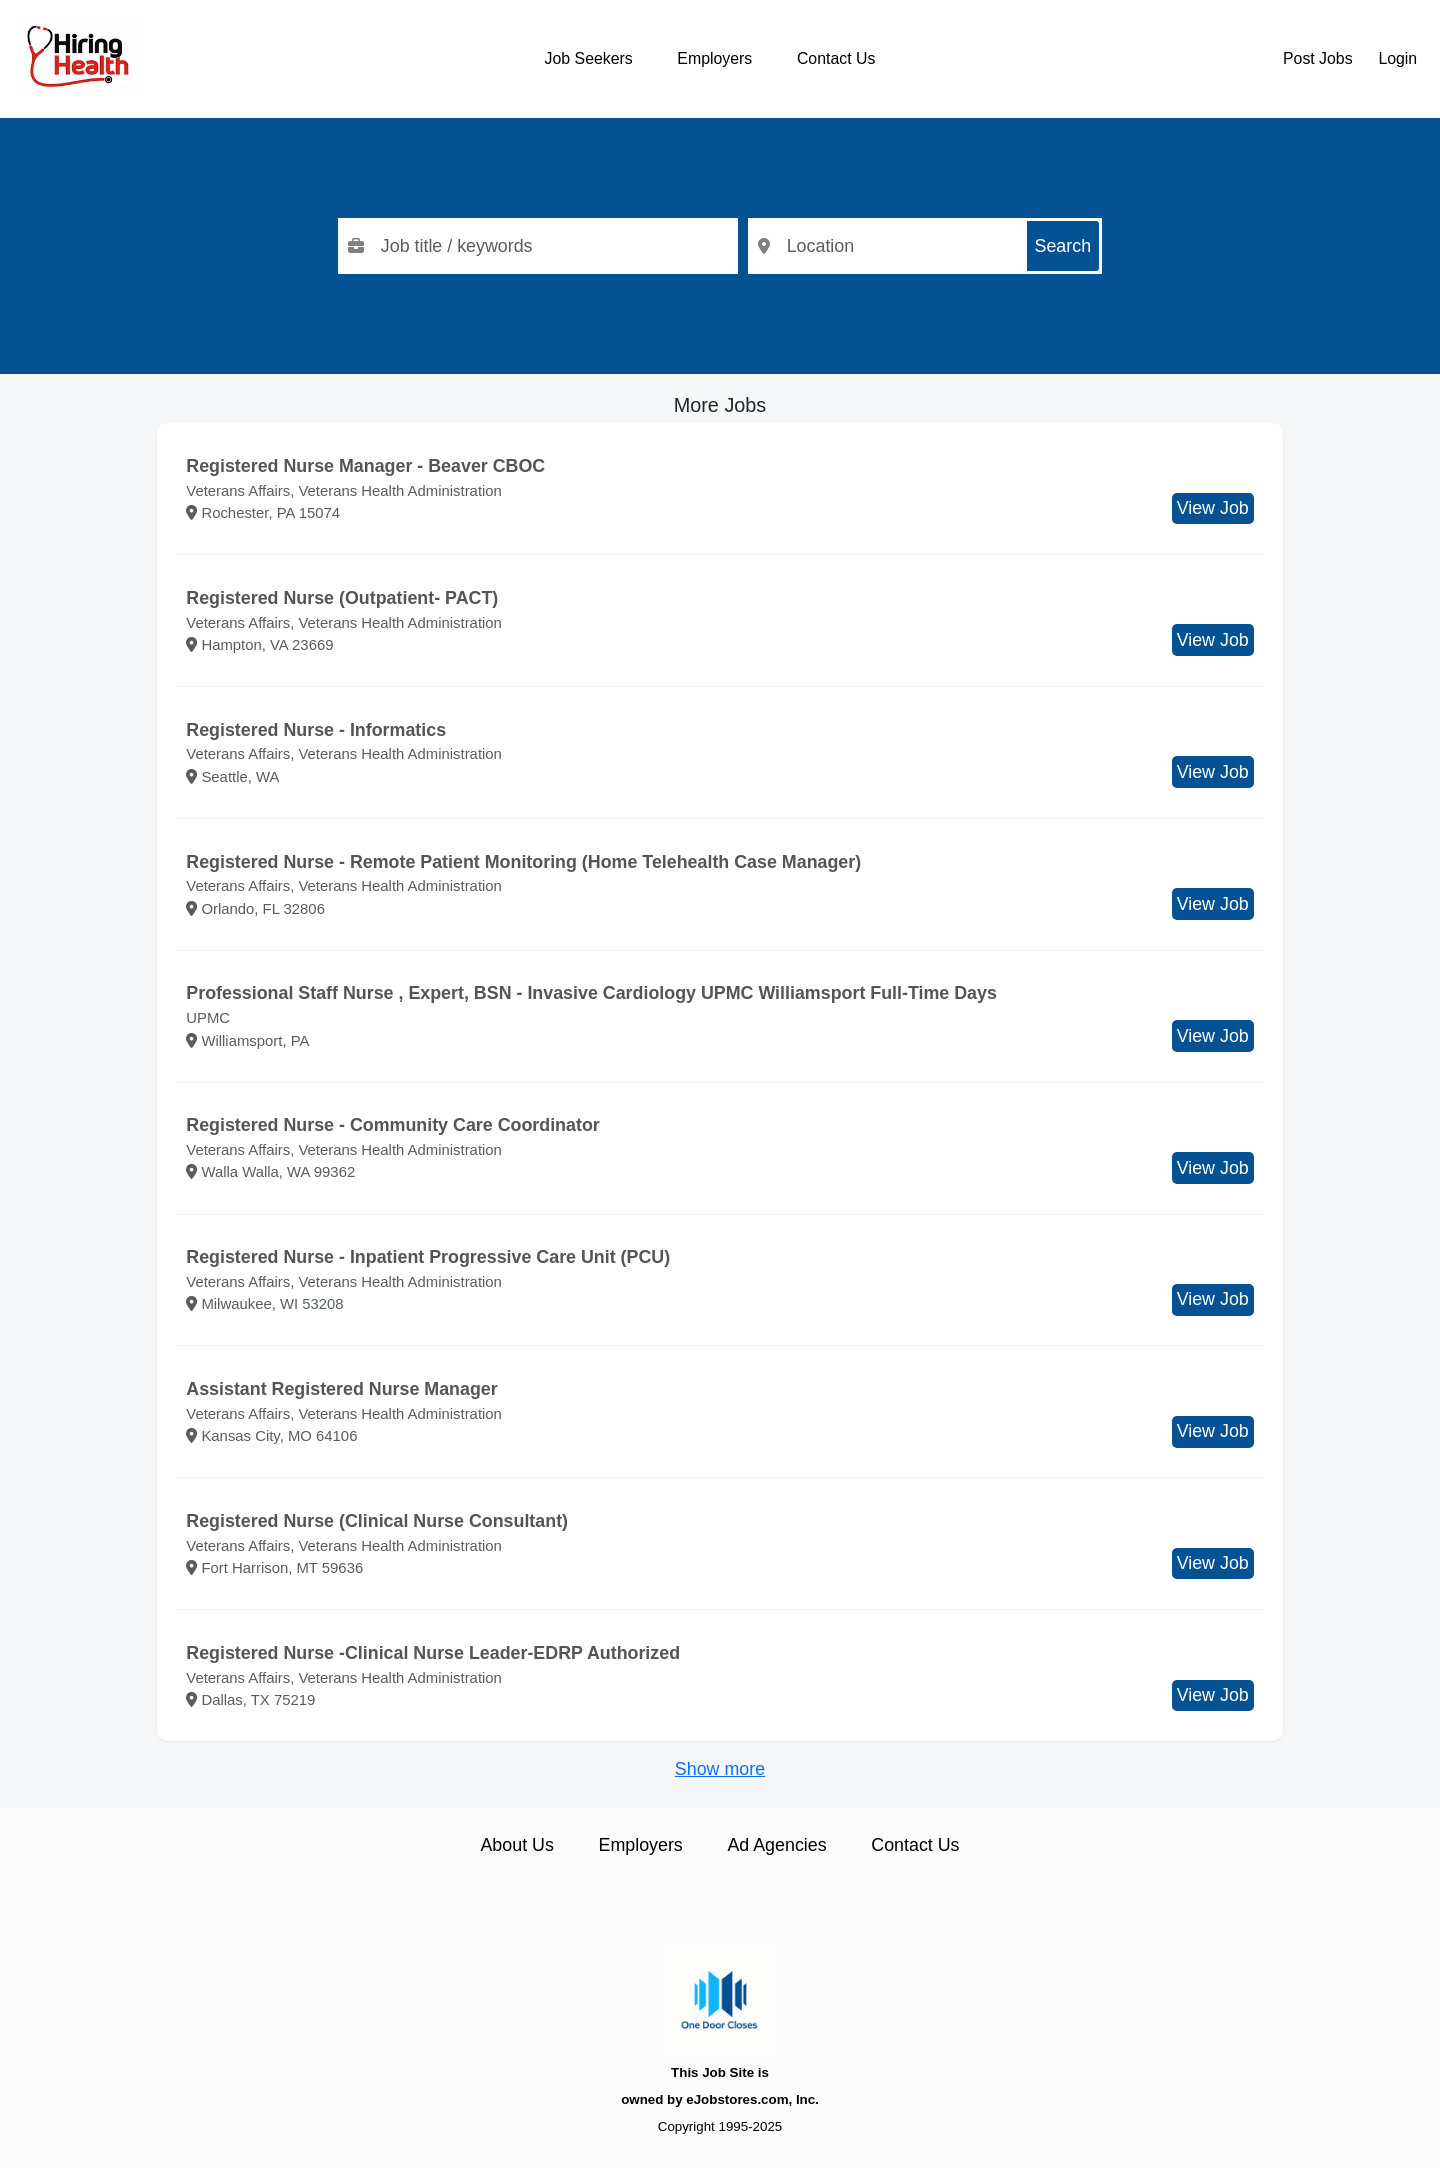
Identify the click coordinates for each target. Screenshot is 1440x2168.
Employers (714, 58)
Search (1063, 246)
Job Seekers (589, 58)
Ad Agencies (776, 1845)
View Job (1213, 508)
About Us (516, 1845)
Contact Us (836, 58)
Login (1397, 58)
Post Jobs (1318, 58)
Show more (720, 1769)
